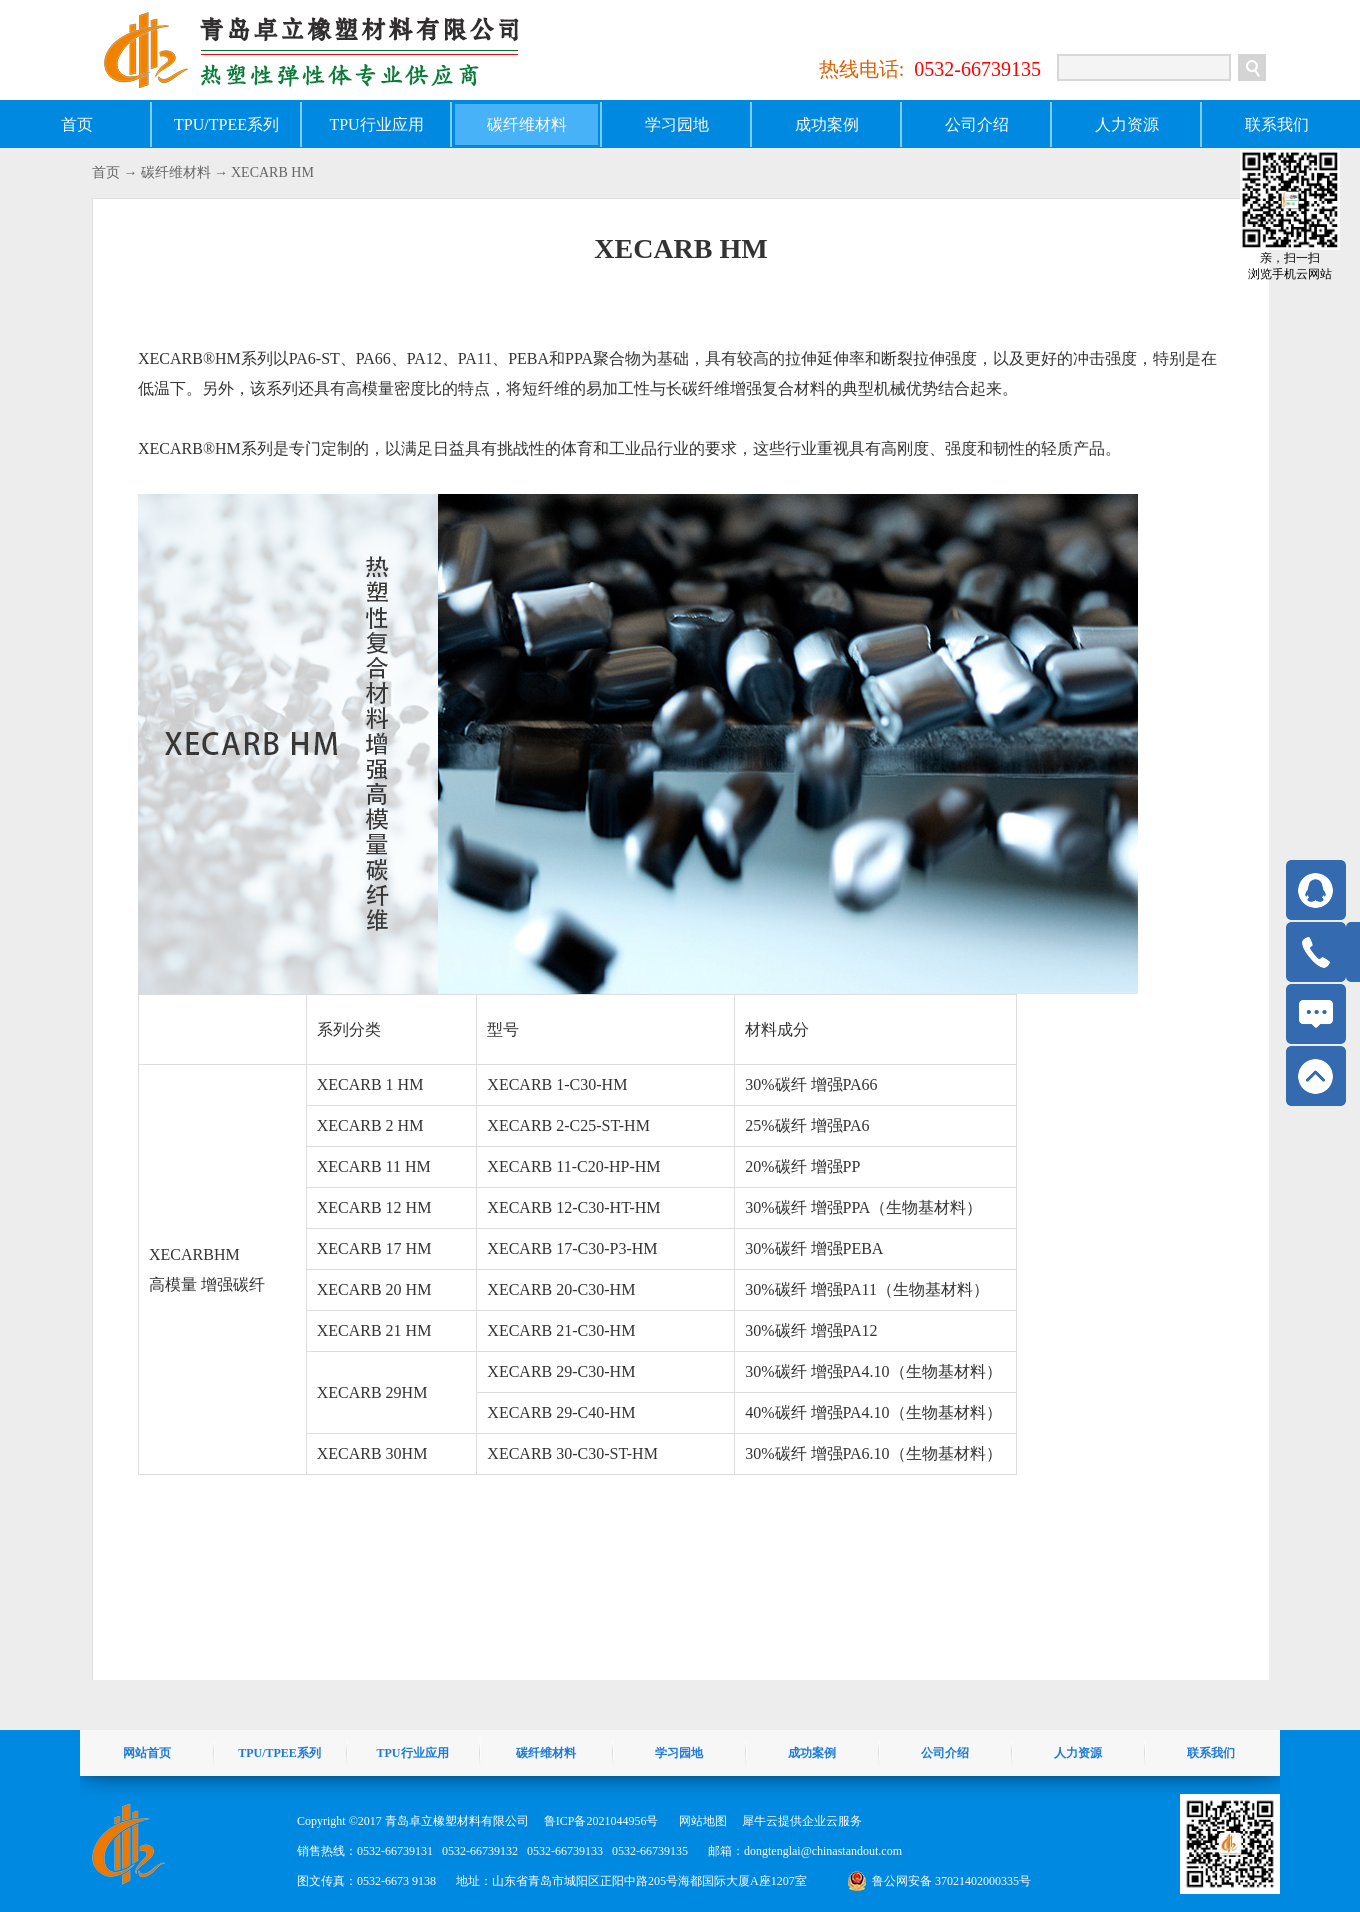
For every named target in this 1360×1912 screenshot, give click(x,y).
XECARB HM (272, 172)
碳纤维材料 (176, 172)
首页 (77, 124)
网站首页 (147, 1753)
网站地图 (700, 1821)
